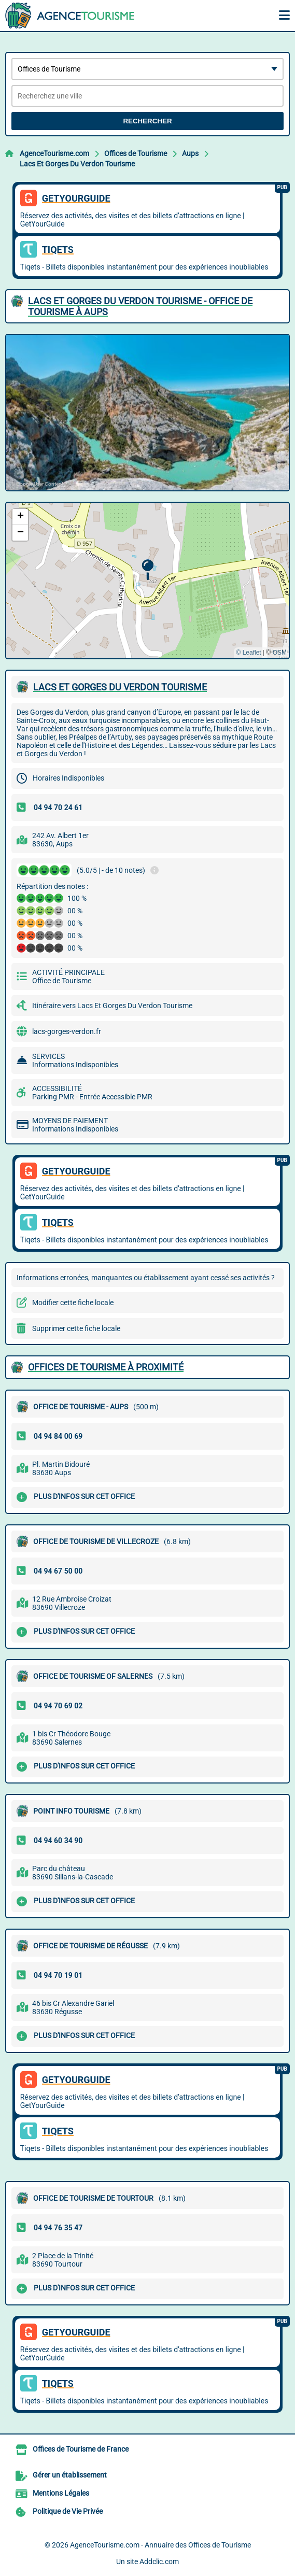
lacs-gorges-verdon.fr (66, 1031)
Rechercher (147, 121)
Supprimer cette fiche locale (76, 1328)
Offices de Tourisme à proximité (106, 1367)
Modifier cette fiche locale (73, 1302)
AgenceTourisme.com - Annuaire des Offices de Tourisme (160, 2545)
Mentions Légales (61, 2493)
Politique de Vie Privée (68, 2511)
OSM (280, 652)
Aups (190, 153)
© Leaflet (248, 652)
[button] (147, 570)
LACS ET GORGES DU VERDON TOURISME (120, 687)
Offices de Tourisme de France (81, 2449)
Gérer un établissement (70, 2475)
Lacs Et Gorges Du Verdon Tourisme (77, 164)
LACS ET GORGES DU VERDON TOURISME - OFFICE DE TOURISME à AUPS (140, 306)
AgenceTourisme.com (54, 153)
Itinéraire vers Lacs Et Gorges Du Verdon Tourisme (112, 1005)
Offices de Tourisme (135, 153)
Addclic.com (159, 2561)
